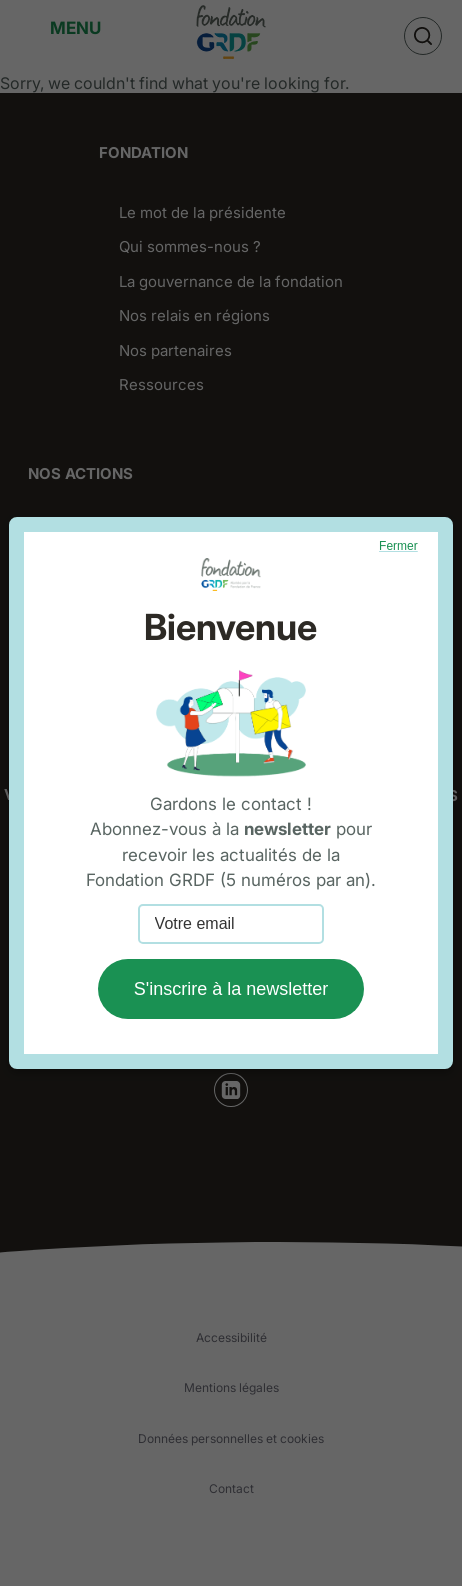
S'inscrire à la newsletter (231, 989)
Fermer (398, 546)
